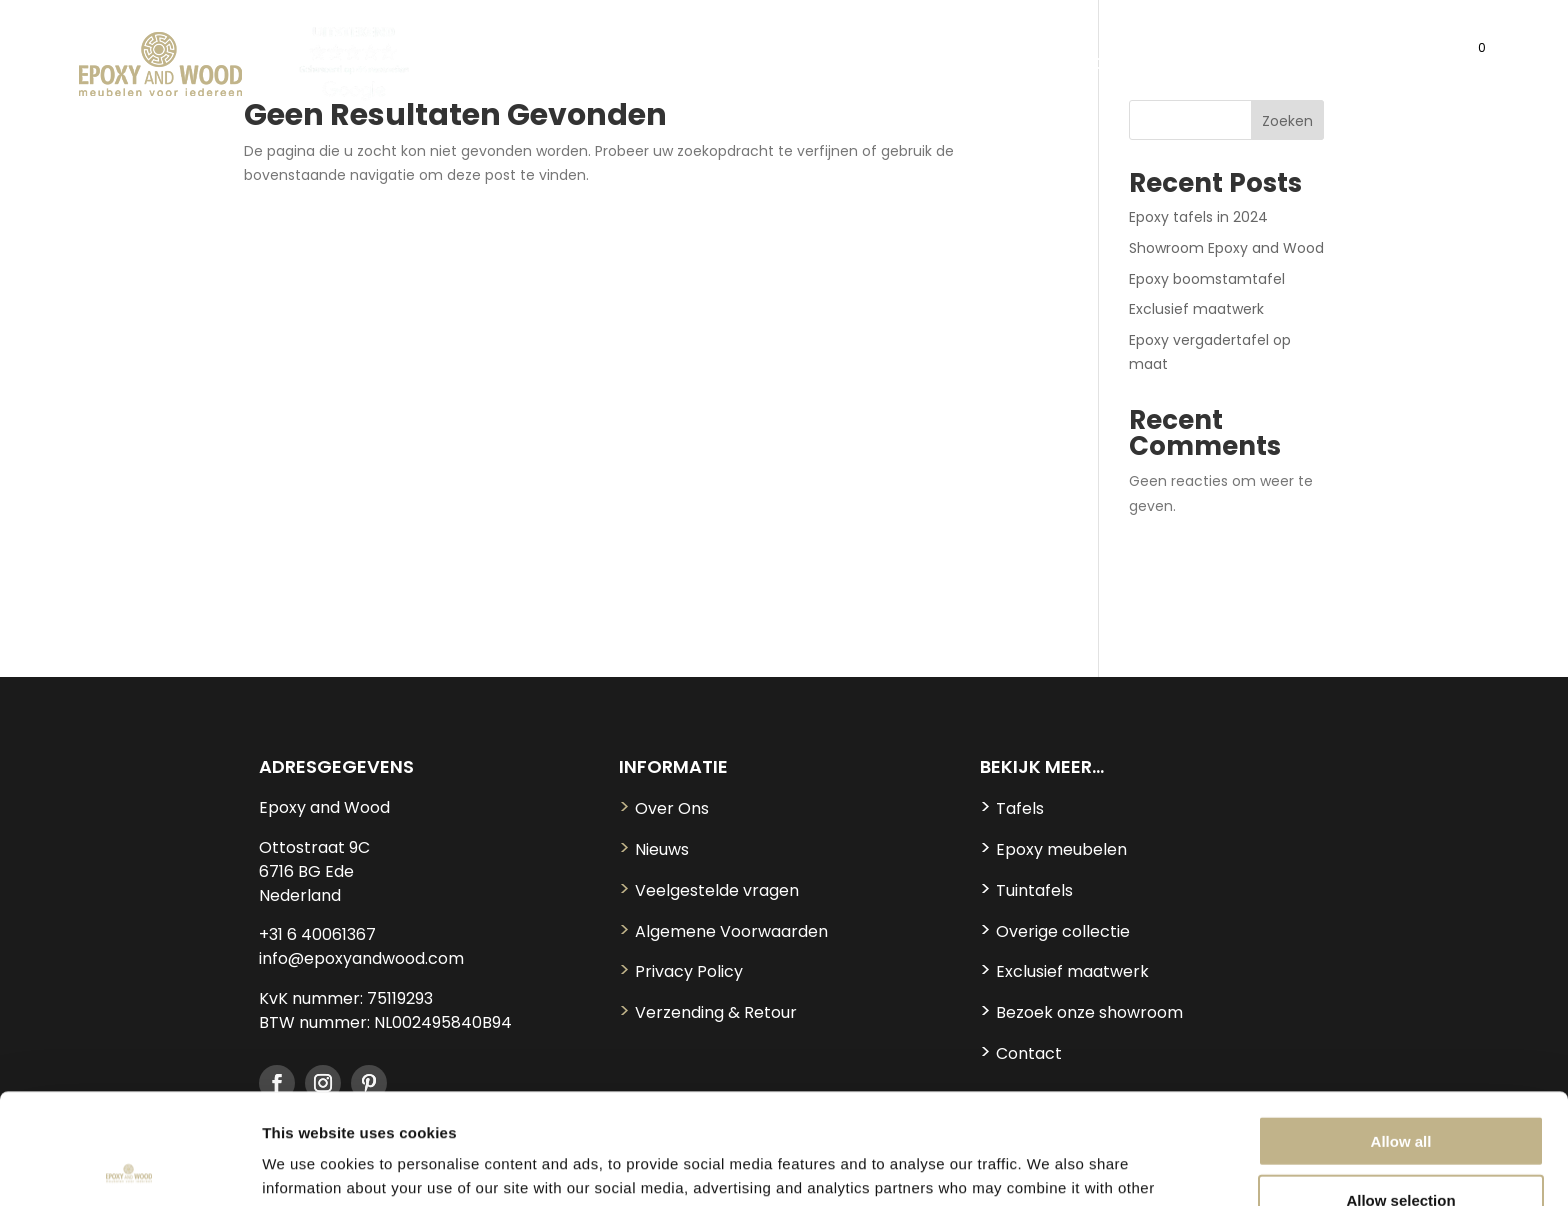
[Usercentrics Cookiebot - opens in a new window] (129, 1167)
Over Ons (664, 808)
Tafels (1012, 808)
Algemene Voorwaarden (723, 931)
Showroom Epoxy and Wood (1226, 248)
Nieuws (654, 849)
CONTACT (1382, 66)
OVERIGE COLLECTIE (849, 66)
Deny (1401, 1147)
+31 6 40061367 (317, 934)
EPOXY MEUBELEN (667, 66)
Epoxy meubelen (1053, 849)
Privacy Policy (681, 971)
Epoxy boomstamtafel (1207, 279)
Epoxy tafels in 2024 (1198, 217)
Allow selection (1400, 1089)
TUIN (981, 66)
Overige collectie (1055, 931)
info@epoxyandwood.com (361, 958)
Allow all (1401, 1030)
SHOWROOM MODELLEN (1127, 66)
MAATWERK (1281, 66)
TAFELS (536, 66)
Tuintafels (1026, 890)
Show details (1049, 1166)
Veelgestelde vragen (709, 890)
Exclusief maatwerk (1196, 309)
